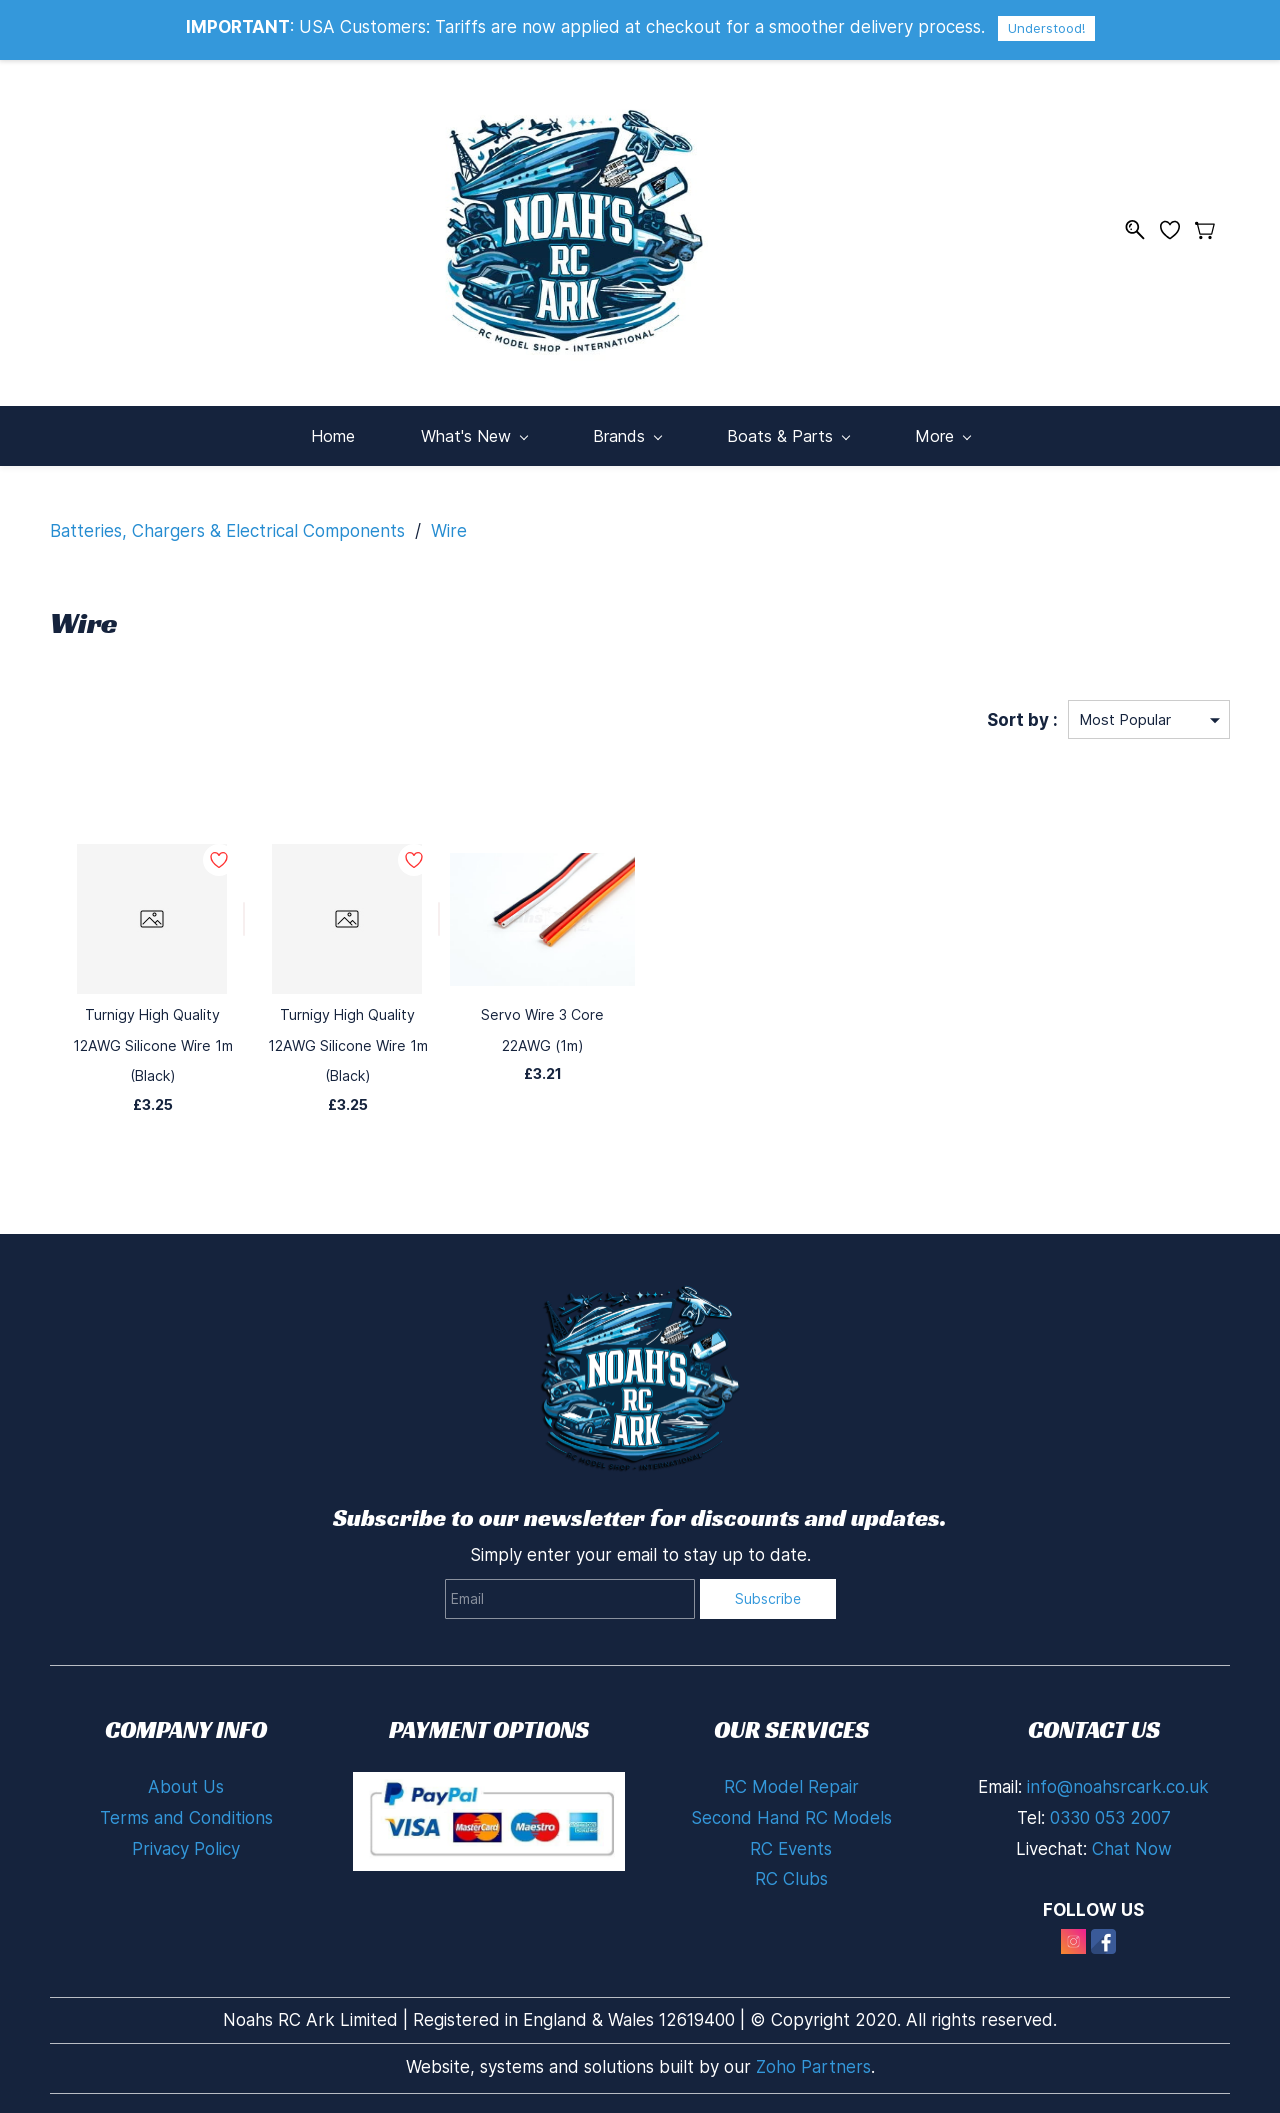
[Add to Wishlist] (244, 916)
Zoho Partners (813, 2063)
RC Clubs (791, 1876)
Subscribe (768, 1594)
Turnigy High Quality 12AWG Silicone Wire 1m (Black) (152, 1042)
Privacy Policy (186, 1845)
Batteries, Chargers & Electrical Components (227, 527)
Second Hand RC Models (791, 1815)
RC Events (791, 1845)
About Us (186, 1784)
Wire (449, 527)
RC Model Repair (791, 1784)
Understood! (1046, 28)
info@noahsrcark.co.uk (1118, 1784)
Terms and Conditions (186, 1815)
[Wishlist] (1177, 227)
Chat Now (1132, 1845)
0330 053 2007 (1110, 1815)
